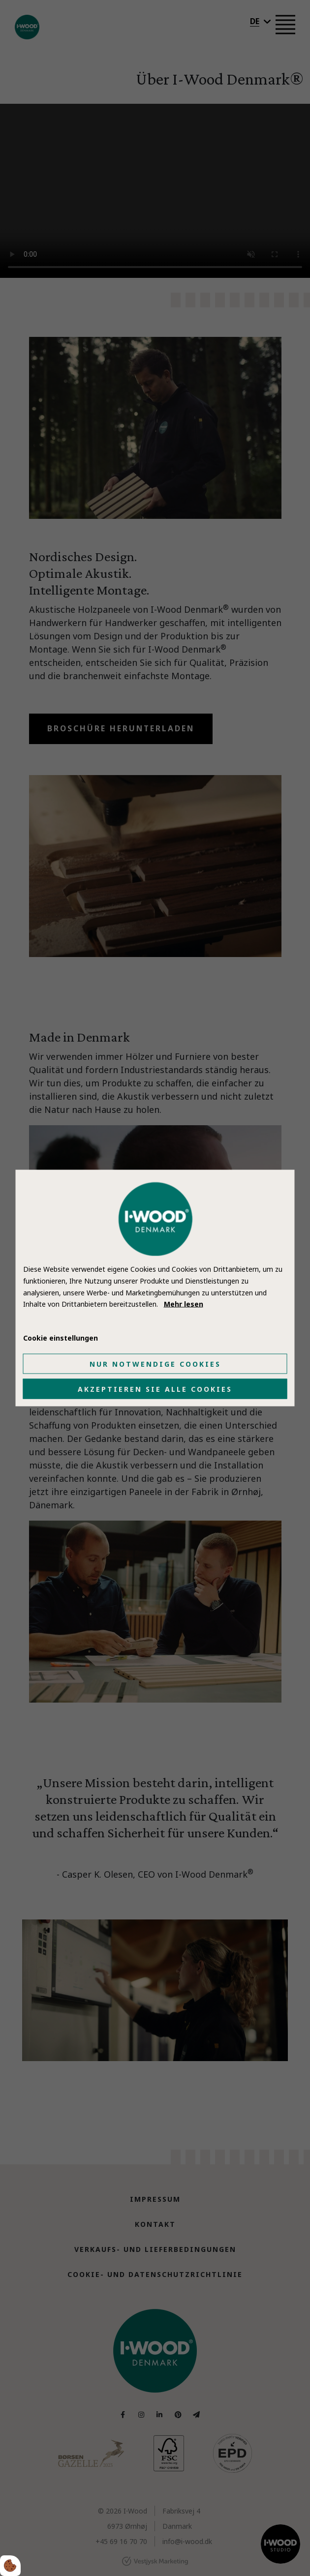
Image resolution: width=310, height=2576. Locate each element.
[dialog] (155, 1288)
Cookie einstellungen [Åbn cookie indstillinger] (60, 1338)
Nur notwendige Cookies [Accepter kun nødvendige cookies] (155, 1363)
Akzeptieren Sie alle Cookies (155, 1388)
